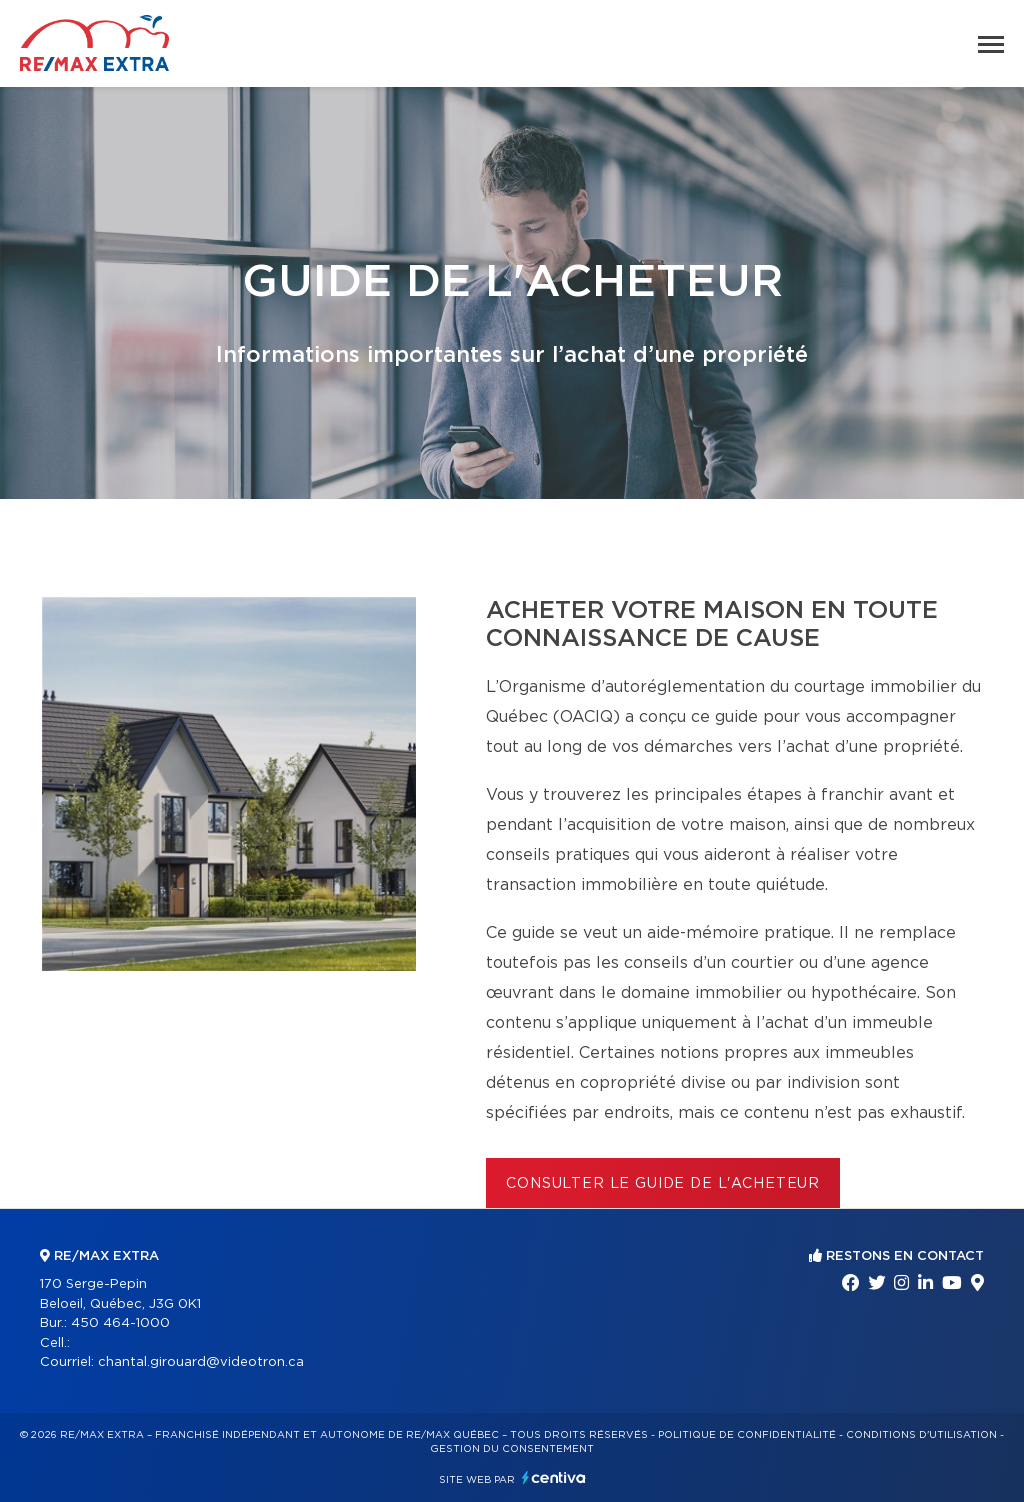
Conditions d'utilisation (921, 1435)
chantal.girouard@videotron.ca (201, 1362)
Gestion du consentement (512, 1449)
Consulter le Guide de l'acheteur (663, 1184)
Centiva (554, 1477)
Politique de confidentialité (747, 1435)
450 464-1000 (120, 1323)
